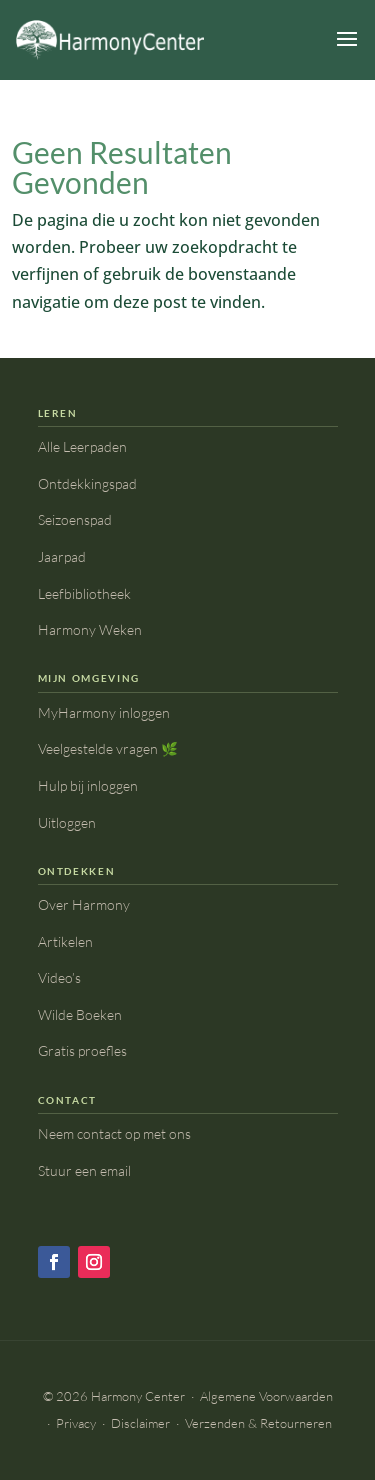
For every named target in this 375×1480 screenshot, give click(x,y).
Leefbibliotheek (84, 593)
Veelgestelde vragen (108, 748)
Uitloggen (67, 822)
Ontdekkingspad (87, 483)
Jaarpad (62, 556)
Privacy (76, 1423)
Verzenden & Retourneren (258, 1423)
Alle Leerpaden (82, 446)
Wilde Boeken (80, 1014)
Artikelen (65, 941)
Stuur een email (84, 1170)
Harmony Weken (90, 629)
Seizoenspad (75, 519)
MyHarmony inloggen (104, 712)
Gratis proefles (82, 1050)
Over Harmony (84, 904)
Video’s (59, 977)
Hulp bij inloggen (88, 785)
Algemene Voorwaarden (266, 1396)
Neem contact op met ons (114, 1133)
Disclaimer (140, 1423)
